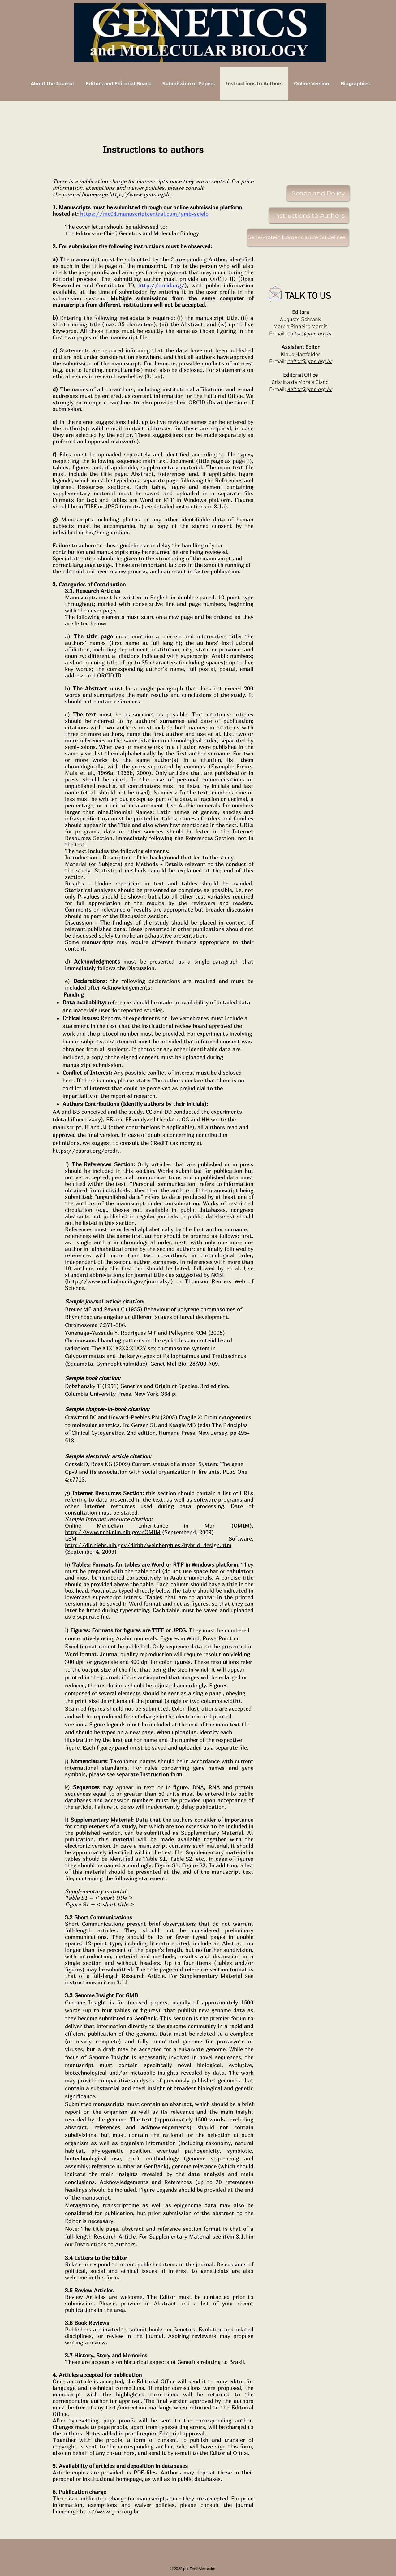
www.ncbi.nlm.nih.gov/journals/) (130, 1281)
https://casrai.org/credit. (87, 1150)
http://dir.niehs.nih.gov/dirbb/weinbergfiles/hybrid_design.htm (148, 1545)
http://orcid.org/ (161, 285)
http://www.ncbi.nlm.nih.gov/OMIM (113, 1532)
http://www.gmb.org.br (140, 194)
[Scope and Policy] (318, 193)
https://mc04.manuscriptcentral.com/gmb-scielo (144, 214)
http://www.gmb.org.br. (110, 2511)
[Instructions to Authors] (309, 215)
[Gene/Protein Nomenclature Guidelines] (298, 237)
